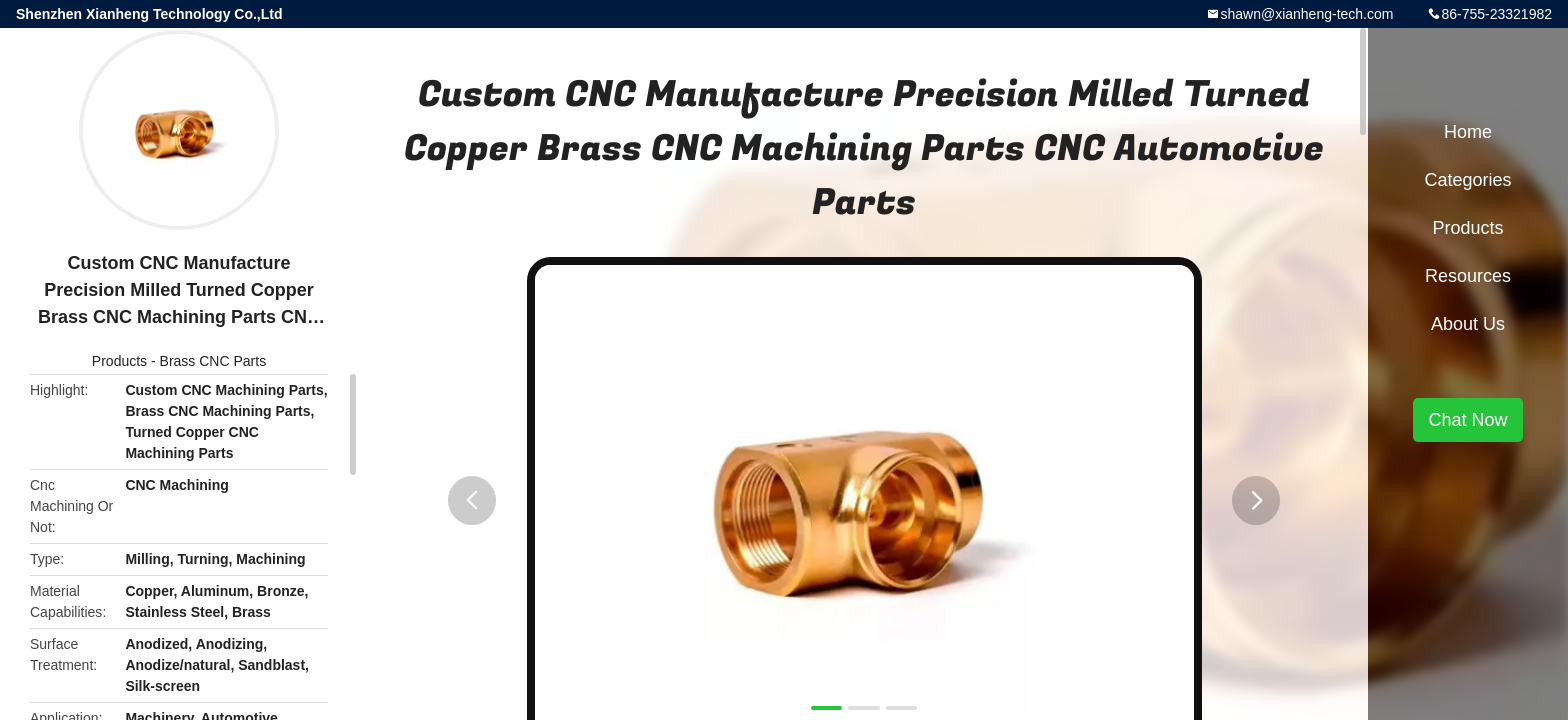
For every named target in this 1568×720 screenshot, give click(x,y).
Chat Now (1467, 420)
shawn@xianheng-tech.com (1306, 14)
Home (1468, 132)
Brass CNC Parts (213, 361)
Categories (1467, 180)
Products (119, 361)
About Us (1468, 324)
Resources (1468, 276)
